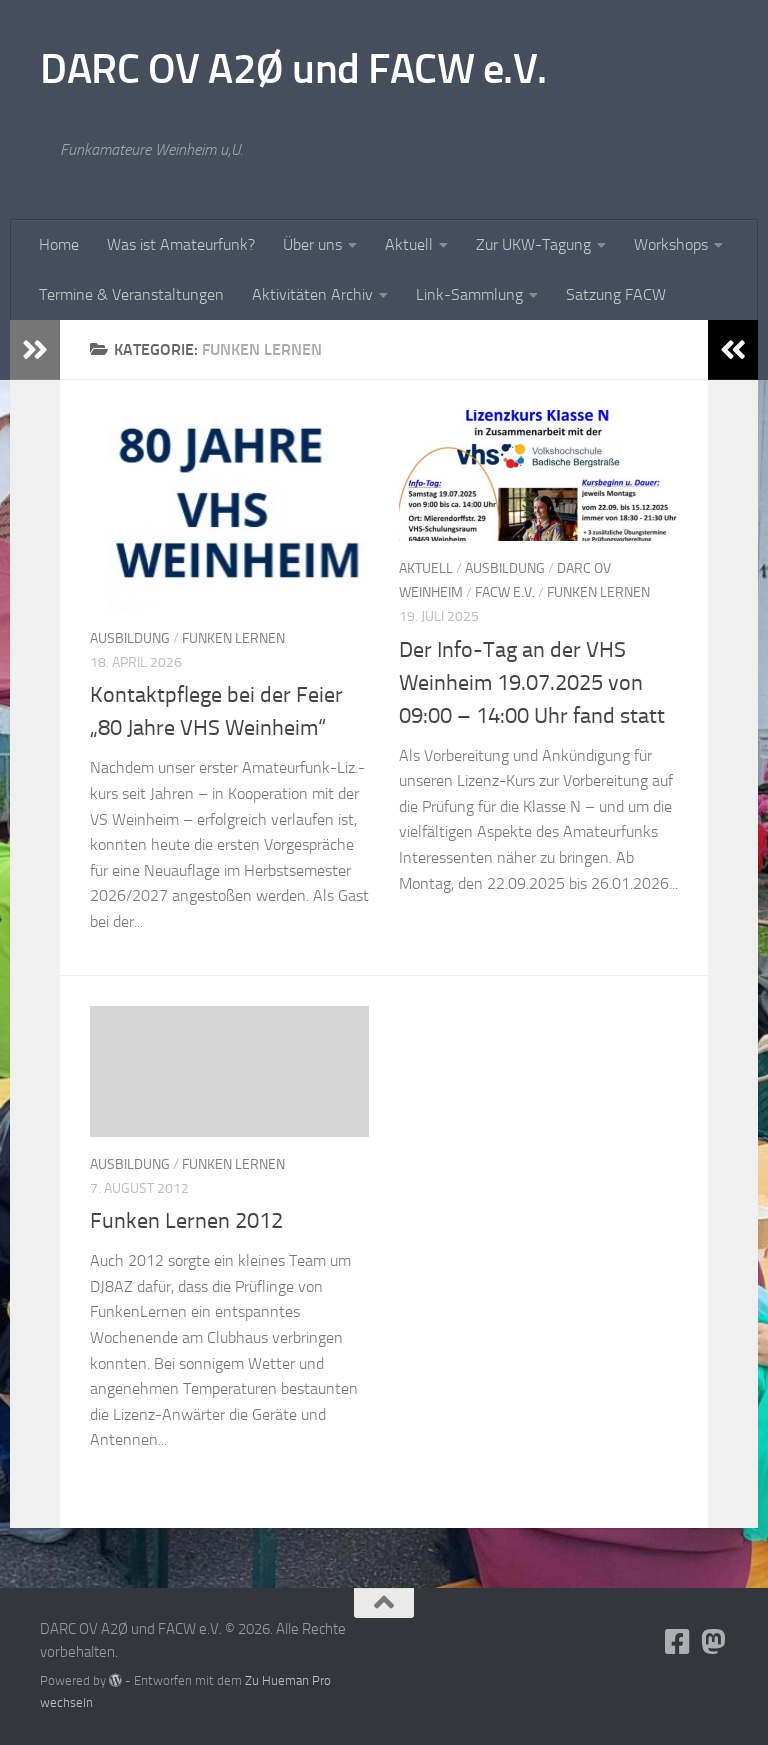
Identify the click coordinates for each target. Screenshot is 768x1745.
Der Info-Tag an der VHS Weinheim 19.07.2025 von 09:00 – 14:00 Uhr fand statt (532, 683)
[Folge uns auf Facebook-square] (678, 1642)
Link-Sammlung (469, 294)
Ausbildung (130, 638)
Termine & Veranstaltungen (131, 294)
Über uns (312, 244)
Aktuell (409, 244)
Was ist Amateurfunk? (181, 244)
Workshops (671, 244)
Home (59, 244)
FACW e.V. (505, 592)
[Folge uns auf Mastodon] (714, 1642)
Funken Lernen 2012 (186, 1221)
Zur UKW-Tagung (533, 244)
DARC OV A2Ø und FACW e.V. (293, 69)
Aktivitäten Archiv (312, 294)
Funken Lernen (233, 638)
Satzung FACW (616, 294)
